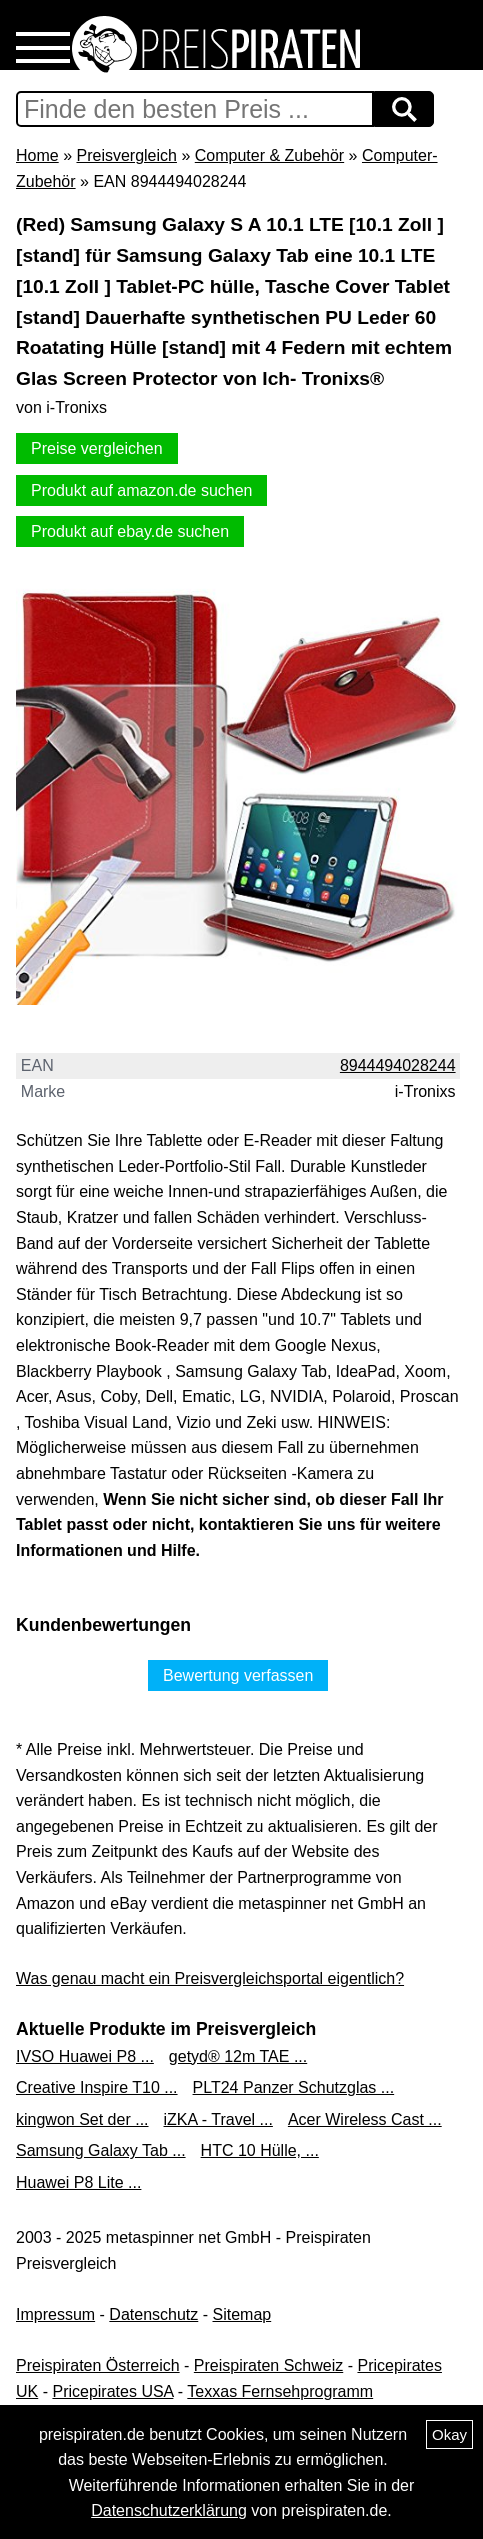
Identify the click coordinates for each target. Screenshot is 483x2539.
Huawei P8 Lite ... (78, 2182)
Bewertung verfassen (238, 1675)
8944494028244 (398, 1065)
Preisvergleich (126, 155)
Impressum (55, 2314)
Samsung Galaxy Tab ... (101, 2150)
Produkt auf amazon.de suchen (141, 490)
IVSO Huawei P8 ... (85, 2056)
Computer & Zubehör (269, 155)
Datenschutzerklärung (169, 2510)
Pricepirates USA (112, 2391)
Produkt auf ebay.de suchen (130, 531)
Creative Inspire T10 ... (97, 2087)
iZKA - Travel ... (218, 2119)
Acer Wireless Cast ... (365, 2119)
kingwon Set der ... (82, 2119)
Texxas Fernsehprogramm (280, 2391)
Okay (449, 2434)
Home (37, 155)
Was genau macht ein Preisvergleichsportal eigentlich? (210, 1978)
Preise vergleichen (97, 448)
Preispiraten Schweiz (268, 2365)
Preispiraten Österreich (98, 2365)
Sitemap (242, 2314)
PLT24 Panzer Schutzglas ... (294, 2087)
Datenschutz (153, 2314)
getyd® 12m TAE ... (238, 2056)
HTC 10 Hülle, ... (260, 2150)
